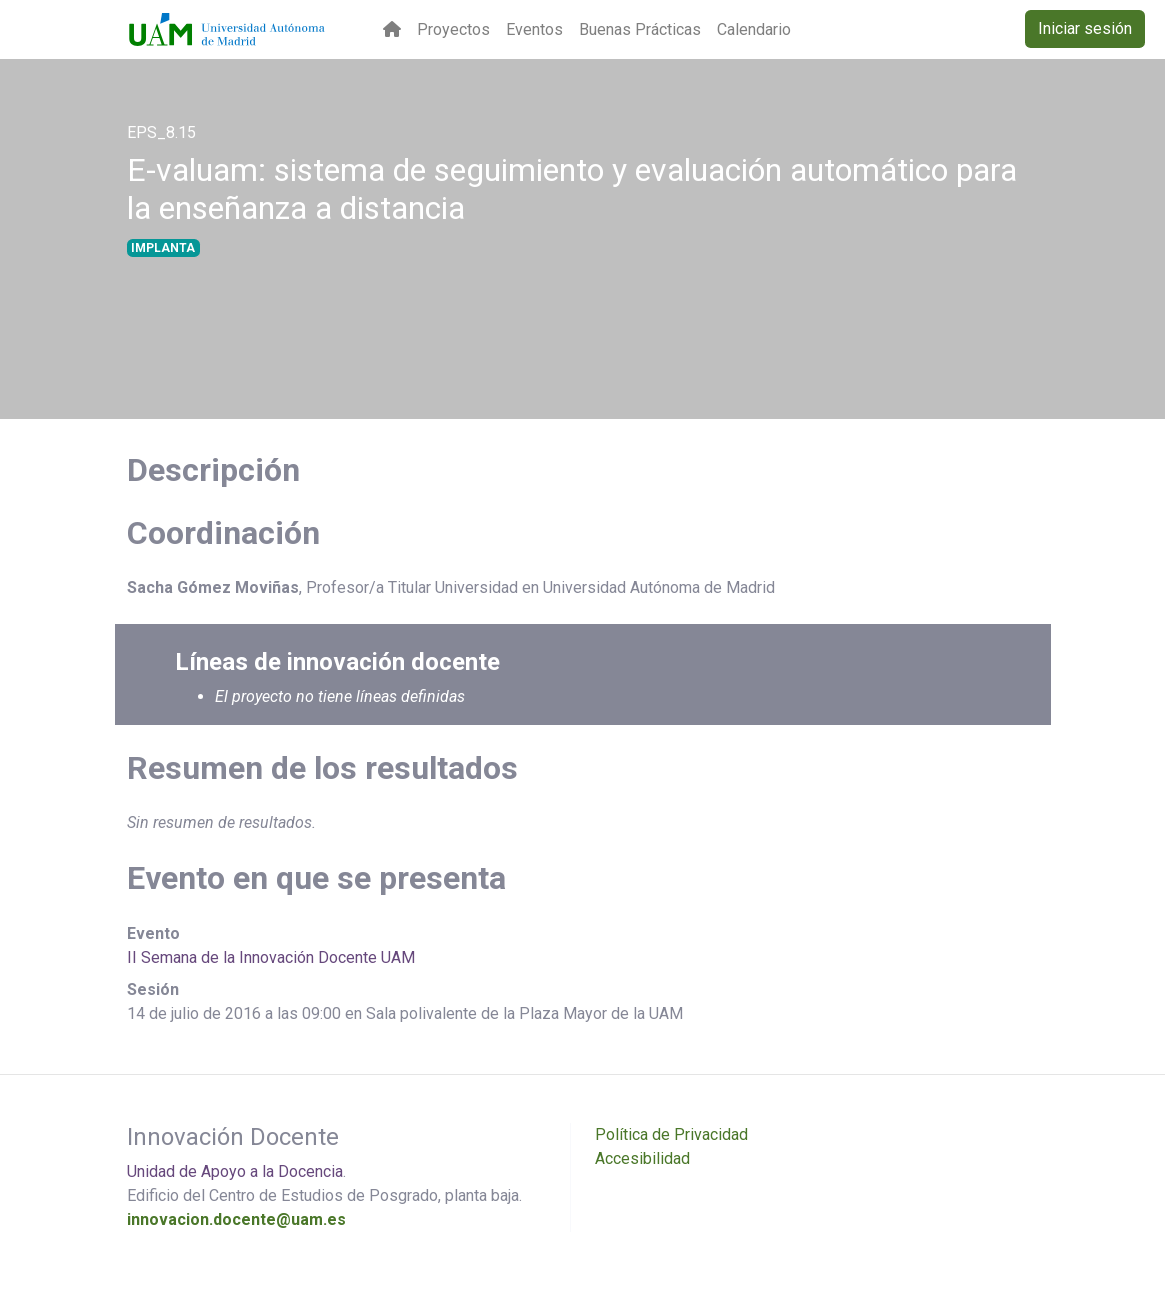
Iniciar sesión (1085, 28)
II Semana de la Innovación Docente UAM (271, 957)
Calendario (754, 29)
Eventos (534, 29)
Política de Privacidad (671, 1134)
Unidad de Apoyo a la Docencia (235, 1171)
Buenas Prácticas (640, 29)
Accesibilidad (642, 1158)
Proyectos (453, 29)
